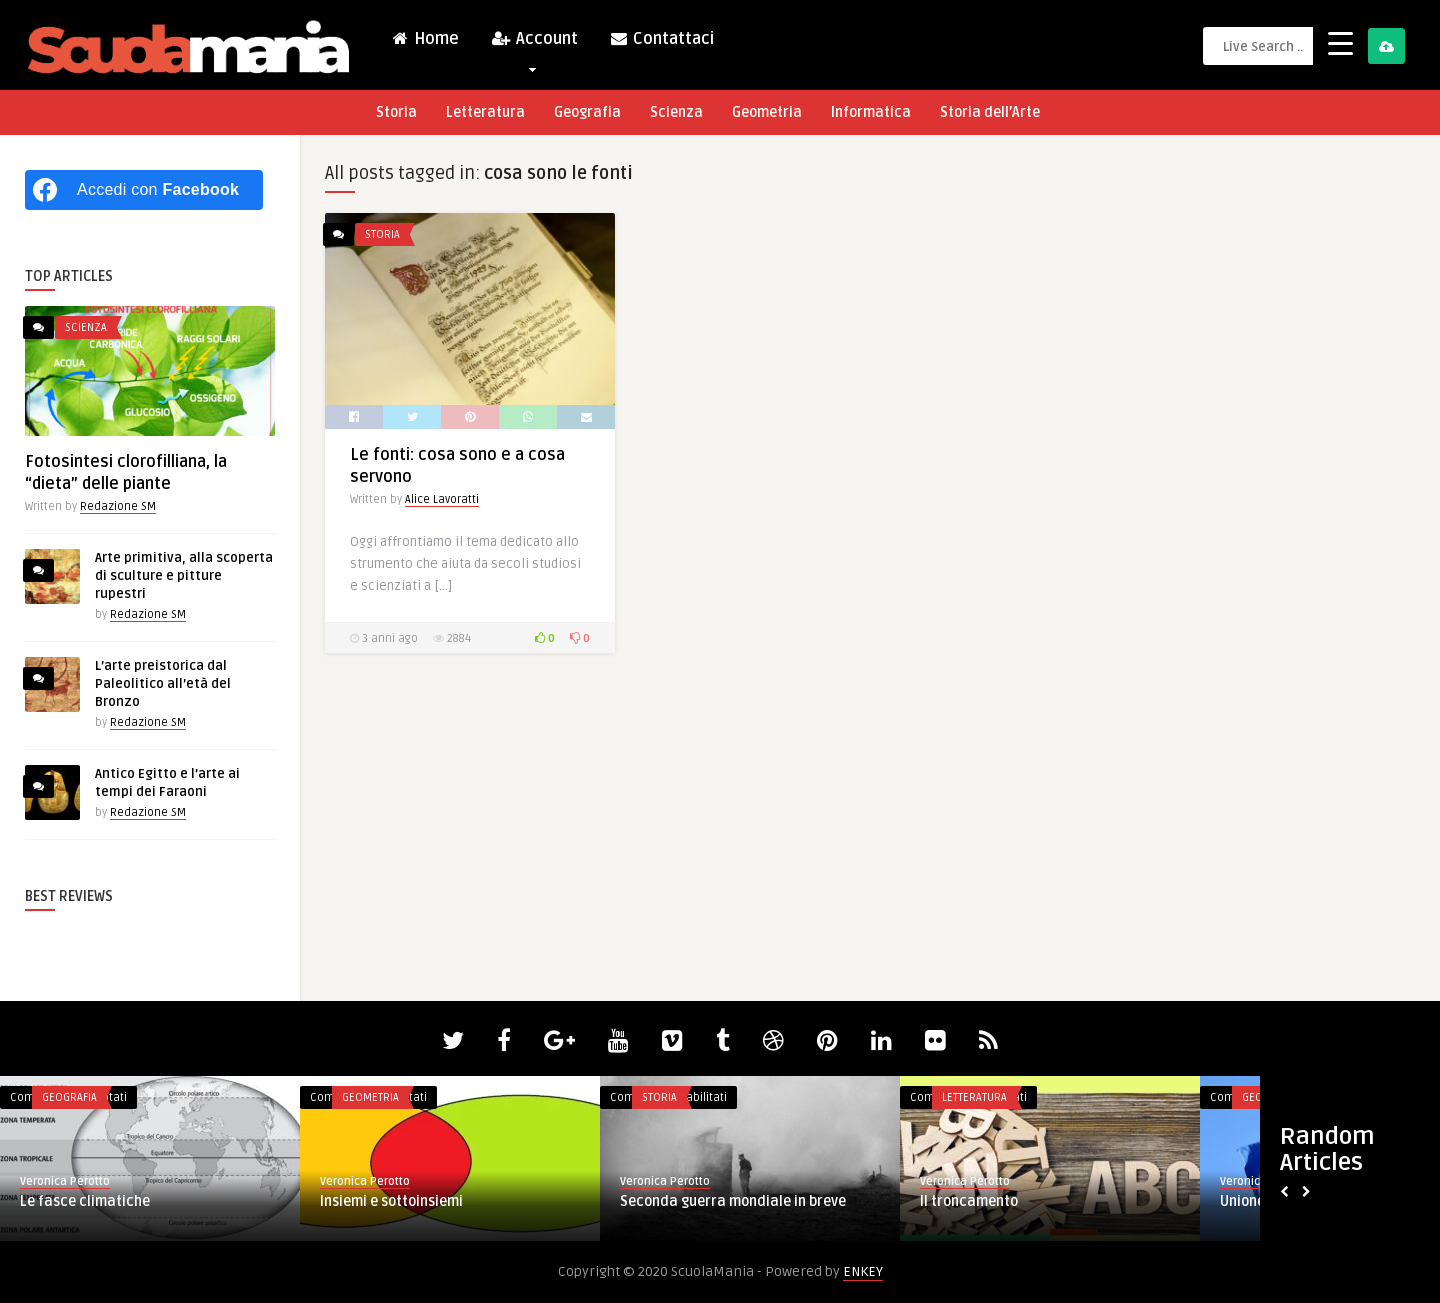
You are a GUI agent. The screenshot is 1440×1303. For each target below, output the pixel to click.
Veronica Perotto (65, 1181)
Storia (396, 112)
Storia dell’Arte (990, 112)
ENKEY (863, 1271)
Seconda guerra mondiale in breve (733, 1201)
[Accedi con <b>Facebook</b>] (144, 190)
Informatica (871, 112)
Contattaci (661, 39)
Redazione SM (118, 506)
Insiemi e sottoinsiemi (391, 1201)
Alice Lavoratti (442, 499)
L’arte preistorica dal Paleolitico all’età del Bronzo (163, 684)
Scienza (676, 112)
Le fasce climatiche (85, 1201)
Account (534, 43)
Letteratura (485, 112)
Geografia (587, 112)
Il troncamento (969, 1201)
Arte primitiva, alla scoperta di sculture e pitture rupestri (184, 576)
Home (425, 39)
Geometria (767, 112)
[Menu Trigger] (1340, 42)
